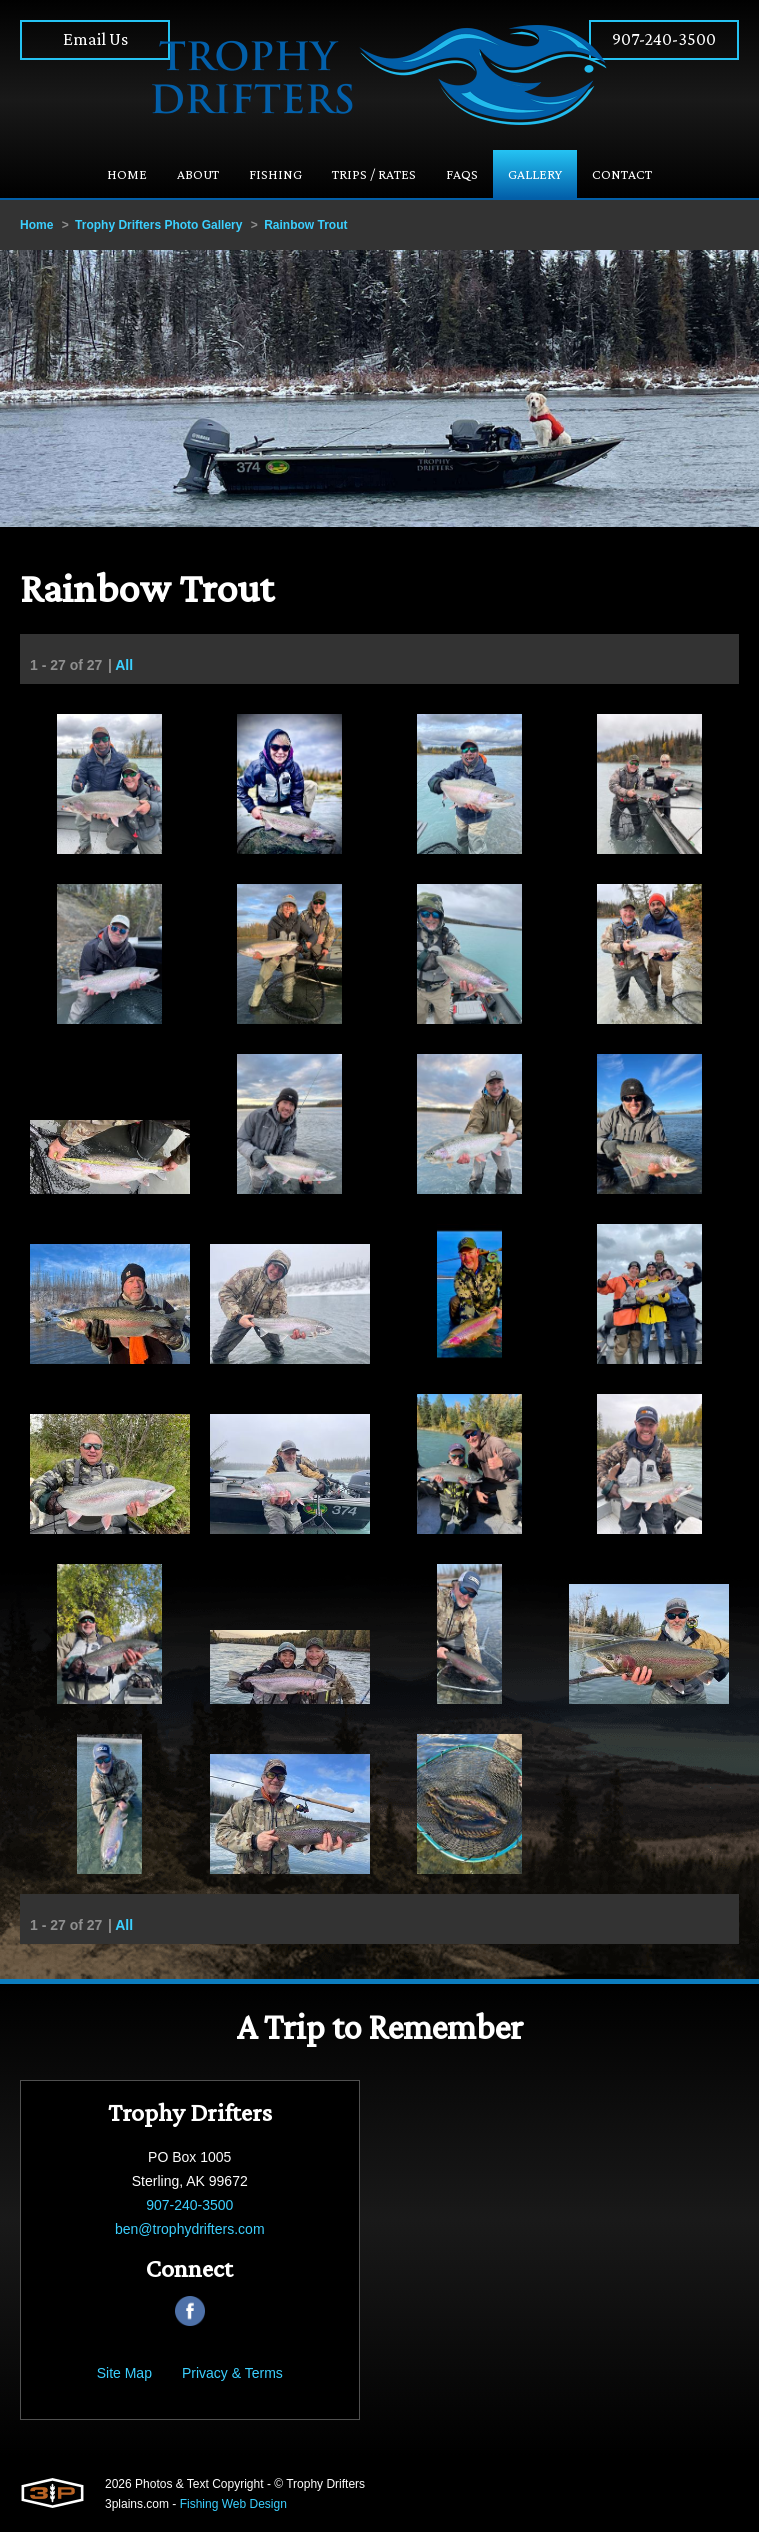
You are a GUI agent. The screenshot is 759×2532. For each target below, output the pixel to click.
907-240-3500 (664, 39)
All (124, 666)
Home (36, 225)
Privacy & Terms (232, 2373)
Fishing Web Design (233, 2504)
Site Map (124, 2373)
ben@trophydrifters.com (190, 2229)
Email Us (95, 39)
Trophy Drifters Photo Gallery (158, 225)
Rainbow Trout (305, 225)
